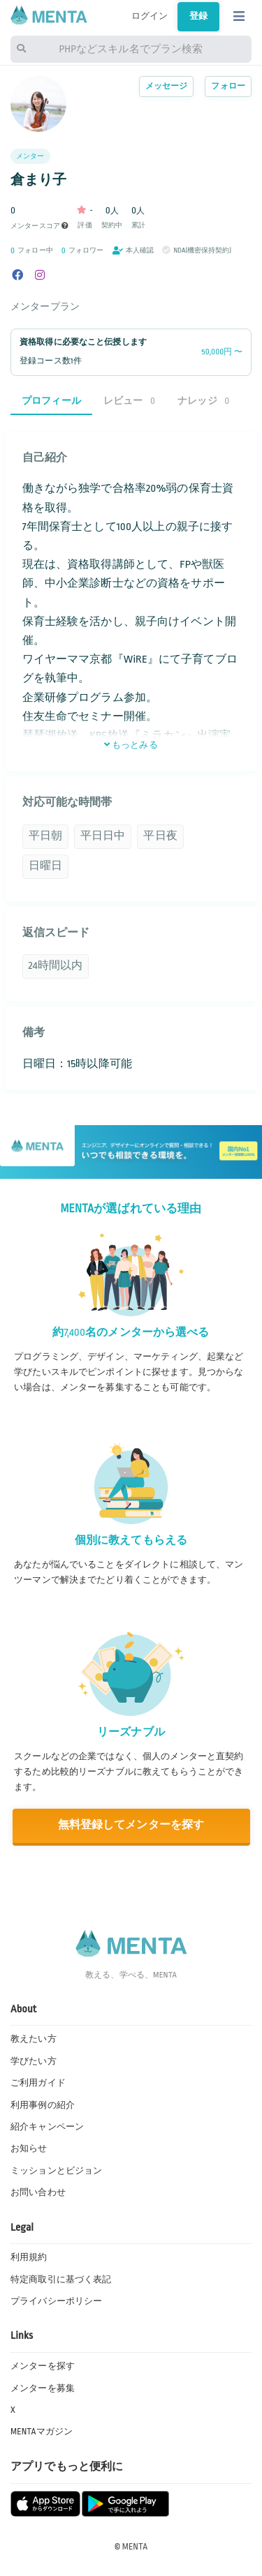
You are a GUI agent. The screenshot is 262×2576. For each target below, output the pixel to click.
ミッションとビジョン (56, 2171)
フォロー (228, 86)
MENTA (135, 2547)
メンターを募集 (42, 2388)
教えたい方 (33, 2039)
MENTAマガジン (41, 2431)
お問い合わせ (38, 2192)
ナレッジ (203, 401)
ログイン (149, 16)
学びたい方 (33, 2061)
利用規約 (29, 2257)
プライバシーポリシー (56, 2301)
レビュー (129, 401)
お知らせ (29, 2148)
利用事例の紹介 (42, 2105)
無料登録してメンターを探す (131, 1825)
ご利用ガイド (38, 2083)
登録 (198, 16)
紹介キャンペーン (47, 2127)
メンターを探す (42, 2366)
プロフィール (51, 401)
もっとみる (130, 745)
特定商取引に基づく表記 (60, 2279)
